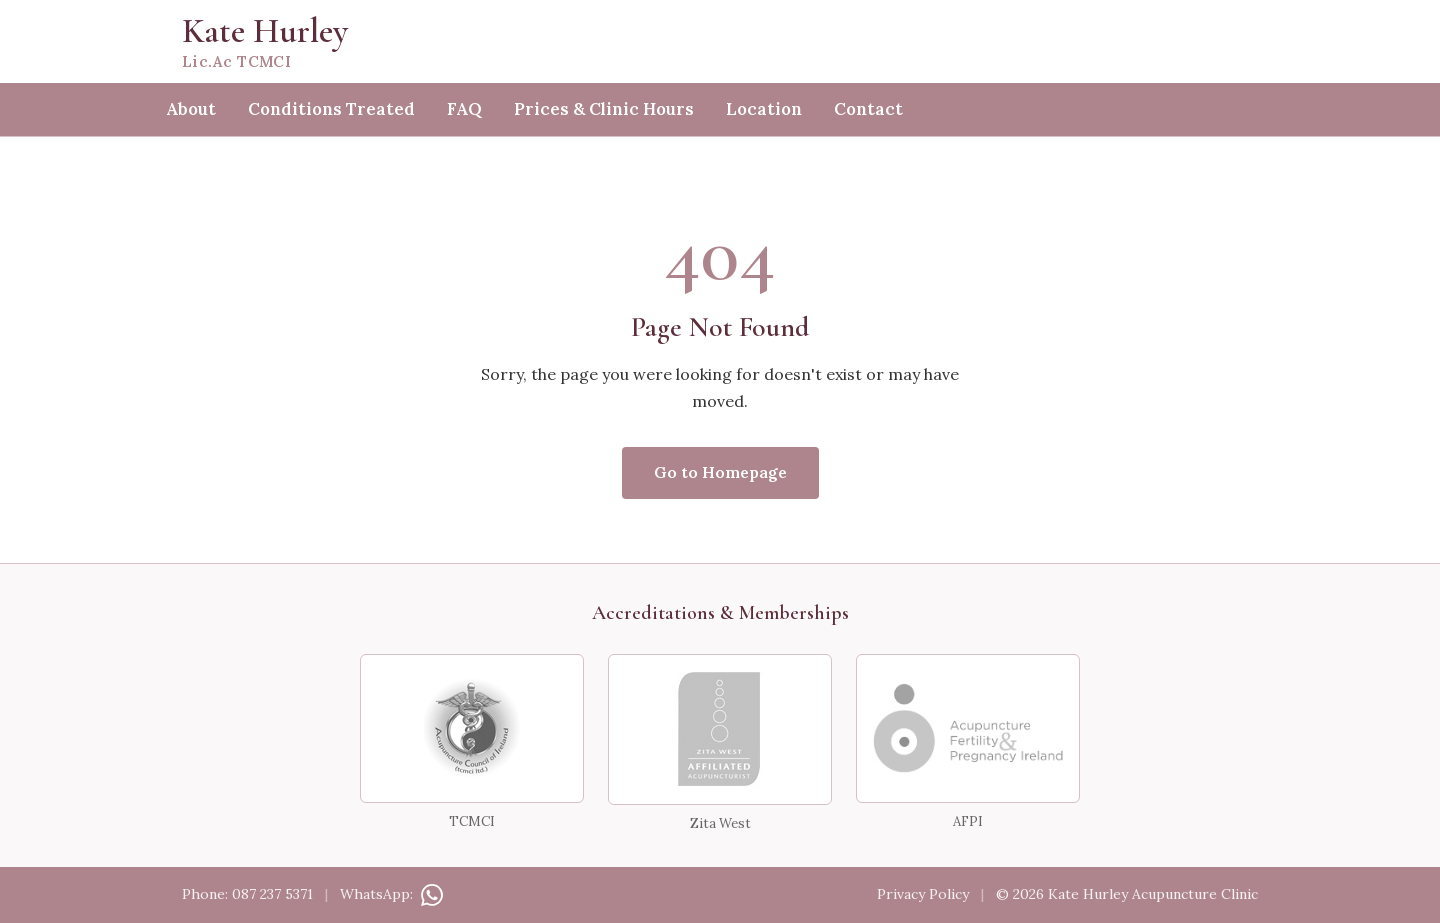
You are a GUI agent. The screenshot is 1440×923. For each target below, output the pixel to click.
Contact (868, 109)
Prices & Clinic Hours (604, 109)
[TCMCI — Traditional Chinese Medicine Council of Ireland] (472, 728)
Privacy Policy (923, 894)
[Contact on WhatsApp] (430, 894)
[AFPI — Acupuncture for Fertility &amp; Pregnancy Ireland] (968, 728)
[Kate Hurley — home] (720, 41)
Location (764, 109)
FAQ (464, 109)
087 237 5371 (272, 894)
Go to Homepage (720, 472)
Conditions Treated (331, 109)
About (191, 109)
